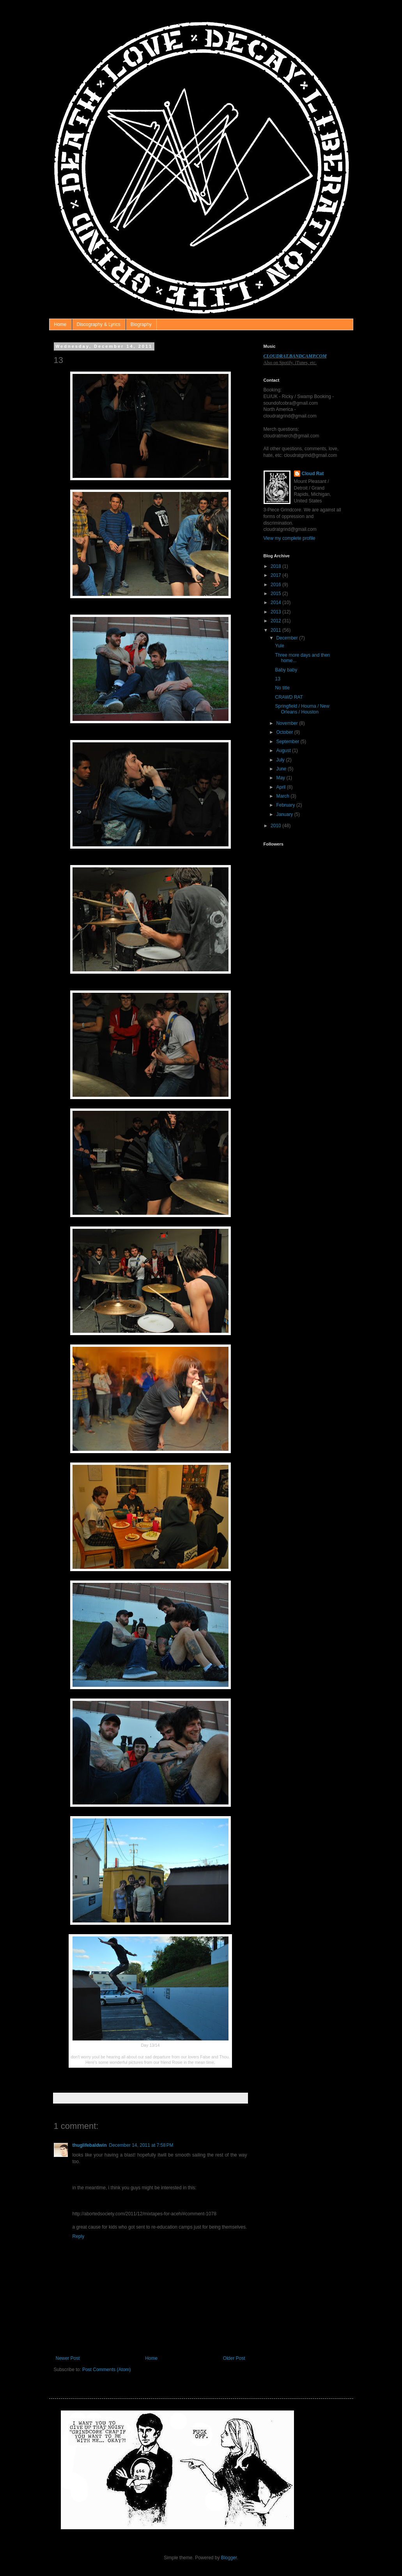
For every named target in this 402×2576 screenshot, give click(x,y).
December (287, 638)
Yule (279, 645)
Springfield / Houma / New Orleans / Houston (302, 708)
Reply (79, 2236)
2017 (276, 575)
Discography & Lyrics (98, 324)
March (283, 796)
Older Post (234, 2358)
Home (60, 324)
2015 (276, 593)
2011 (276, 630)
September (288, 741)
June (281, 769)
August (284, 750)
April (281, 787)
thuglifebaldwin (90, 2145)
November (287, 723)
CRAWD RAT (289, 697)
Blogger (229, 2557)
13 (277, 679)
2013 (276, 612)
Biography (141, 324)
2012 (276, 621)
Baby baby (286, 670)
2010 (276, 825)
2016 (276, 584)
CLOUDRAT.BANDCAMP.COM (295, 356)
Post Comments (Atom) (106, 2369)
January (285, 814)
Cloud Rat (313, 473)
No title (282, 688)
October (285, 732)
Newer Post (68, 2358)
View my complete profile (289, 538)
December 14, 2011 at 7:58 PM (141, 2145)
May (281, 778)
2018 (276, 566)
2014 (276, 602)
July (281, 760)
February (286, 805)
